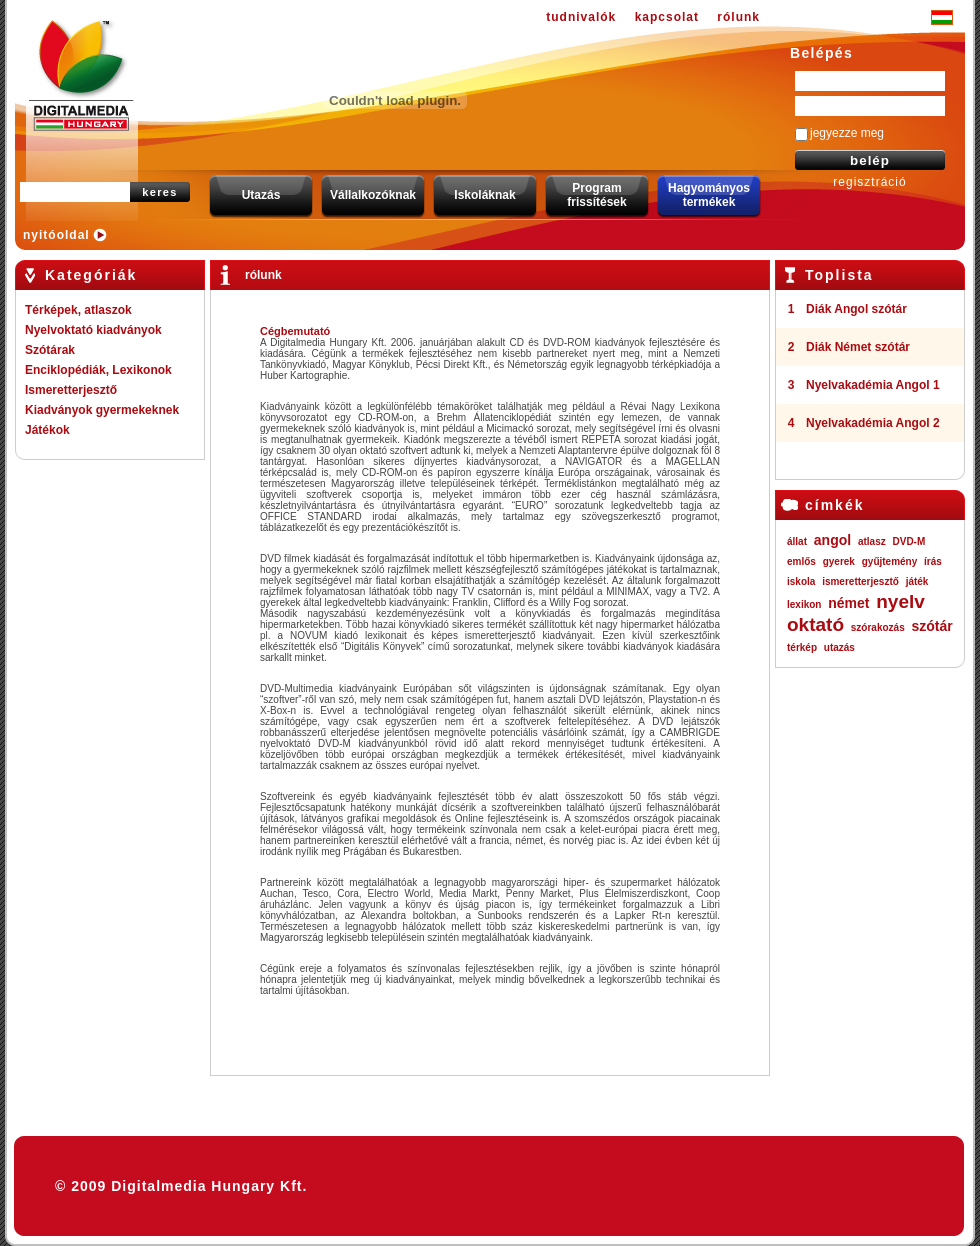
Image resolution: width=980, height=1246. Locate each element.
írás (933, 561)
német (848, 603)
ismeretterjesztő (860, 581)
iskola (801, 581)
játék (917, 581)
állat (797, 541)
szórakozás (878, 627)
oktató (815, 624)
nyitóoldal (56, 235)
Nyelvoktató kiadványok (93, 330)
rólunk (738, 17)
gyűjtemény (890, 561)
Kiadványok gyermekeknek (102, 410)
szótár (931, 626)
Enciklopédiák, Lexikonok (98, 370)
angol (832, 540)
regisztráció (869, 182)
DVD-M (909, 541)
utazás (839, 647)
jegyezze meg (847, 133)
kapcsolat (667, 17)
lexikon (804, 604)
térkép (802, 647)
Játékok (47, 430)
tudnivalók (581, 17)
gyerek (839, 561)
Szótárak (50, 350)
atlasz (872, 541)
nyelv (900, 601)
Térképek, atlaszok (78, 310)
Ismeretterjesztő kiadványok (71, 391)
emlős (801, 561)
